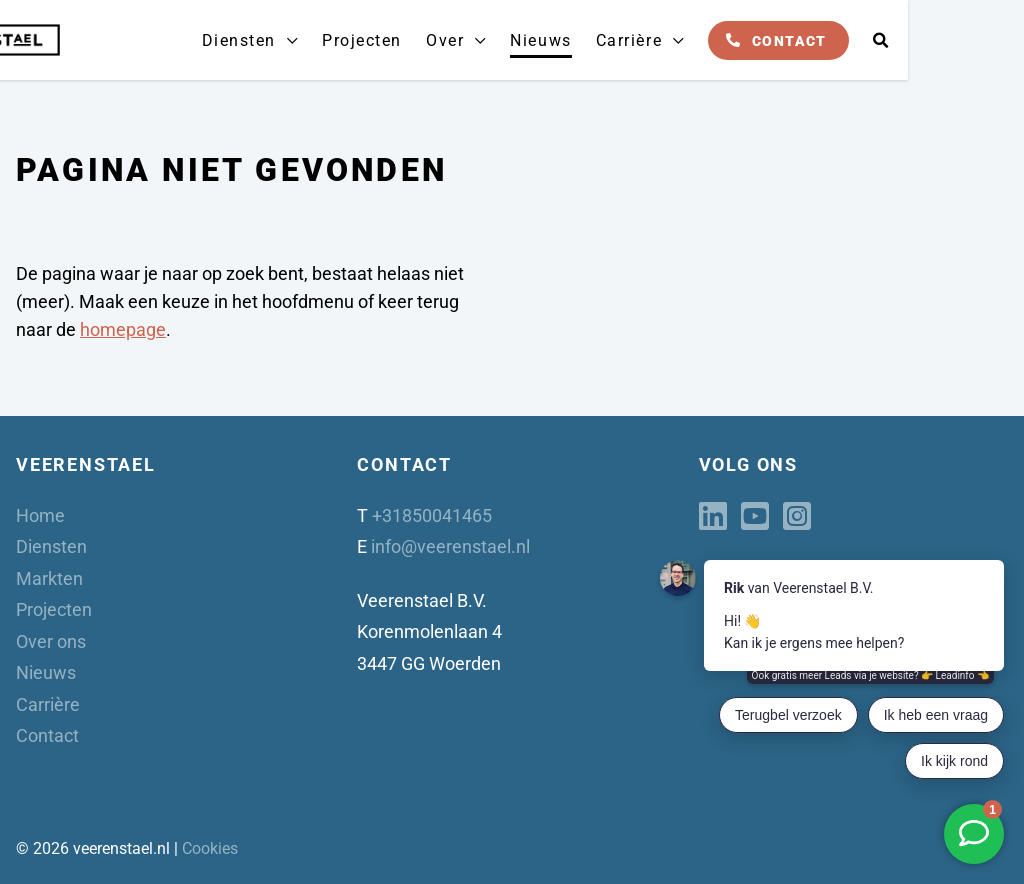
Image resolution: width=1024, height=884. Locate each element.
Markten (49, 578)
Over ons (51, 641)
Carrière (748, 40)
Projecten (488, 40)
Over (569, 40)
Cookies (210, 848)
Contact (908, 40)
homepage (123, 329)
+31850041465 (432, 515)
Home (40, 515)
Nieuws (662, 40)
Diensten (367, 40)
